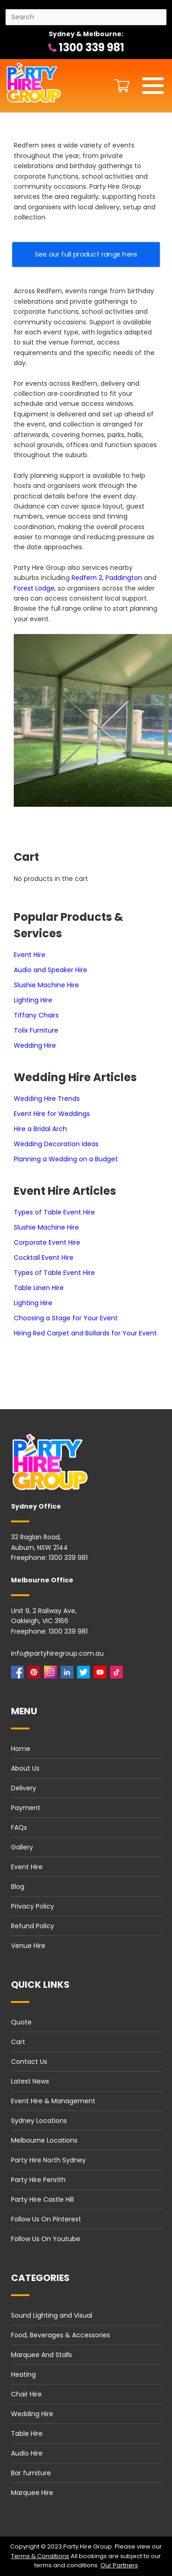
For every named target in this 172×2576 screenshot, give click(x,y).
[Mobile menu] (152, 85)
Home (20, 1748)
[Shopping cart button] (119, 86)
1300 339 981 (86, 47)
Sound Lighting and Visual (51, 2315)
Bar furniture (31, 2473)
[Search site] (86, 17)
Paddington (123, 577)
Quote (21, 2022)
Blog (17, 1886)
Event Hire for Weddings (52, 1113)
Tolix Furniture (36, 1030)
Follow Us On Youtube (45, 2238)
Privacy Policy (32, 1906)
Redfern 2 (87, 577)
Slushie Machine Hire (46, 985)
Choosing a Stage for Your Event (66, 1318)
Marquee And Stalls (41, 2354)
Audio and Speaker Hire (50, 969)
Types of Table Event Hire (54, 1212)
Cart (18, 2041)
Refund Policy (32, 1926)
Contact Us (29, 2061)
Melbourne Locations (44, 2140)
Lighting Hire (33, 1000)
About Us (25, 1768)
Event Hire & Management (53, 2101)
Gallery (22, 1847)
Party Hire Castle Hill (42, 2199)
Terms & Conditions (40, 2556)
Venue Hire (28, 1945)
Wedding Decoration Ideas (56, 1144)
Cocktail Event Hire (43, 1257)
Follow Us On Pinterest (46, 2219)
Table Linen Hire (39, 1287)
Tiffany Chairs (36, 1015)
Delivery (23, 1788)
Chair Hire (26, 2394)
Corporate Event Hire (47, 1242)
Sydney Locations (39, 2120)
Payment (25, 1807)
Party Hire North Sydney (48, 2160)
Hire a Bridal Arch (40, 1128)
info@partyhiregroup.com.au (57, 1653)
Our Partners (119, 2565)
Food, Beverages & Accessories (60, 2335)
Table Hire (27, 2433)
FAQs (19, 1827)
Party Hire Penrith (38, 2179)
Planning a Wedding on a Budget (66, 1159)
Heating (23, 2374)
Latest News (30, 2081)
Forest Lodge (34, 588)
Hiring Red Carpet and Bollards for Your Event (85, 1333)
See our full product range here (86, 254)
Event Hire (29, 954)
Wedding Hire (35, 1045)
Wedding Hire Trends (47, 1098)
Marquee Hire (32, 2492)
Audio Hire (27, 2453)
